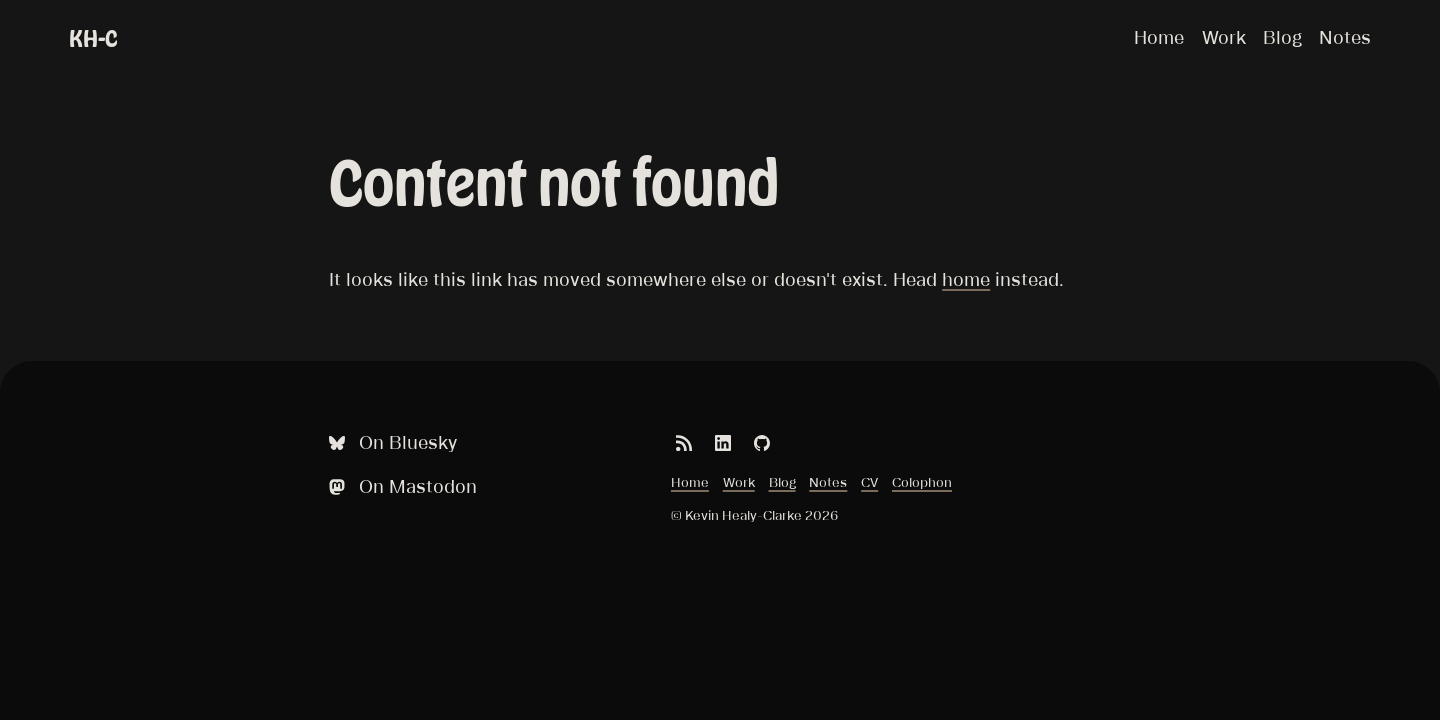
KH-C (93, 39)
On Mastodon (401, 486)
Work (1224, 37)
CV (869, 482)
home (966, 279)
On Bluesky (391, 442)
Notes (1345, 37)
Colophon (922, 482)
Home (1159, 37)
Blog (1282, 37)
